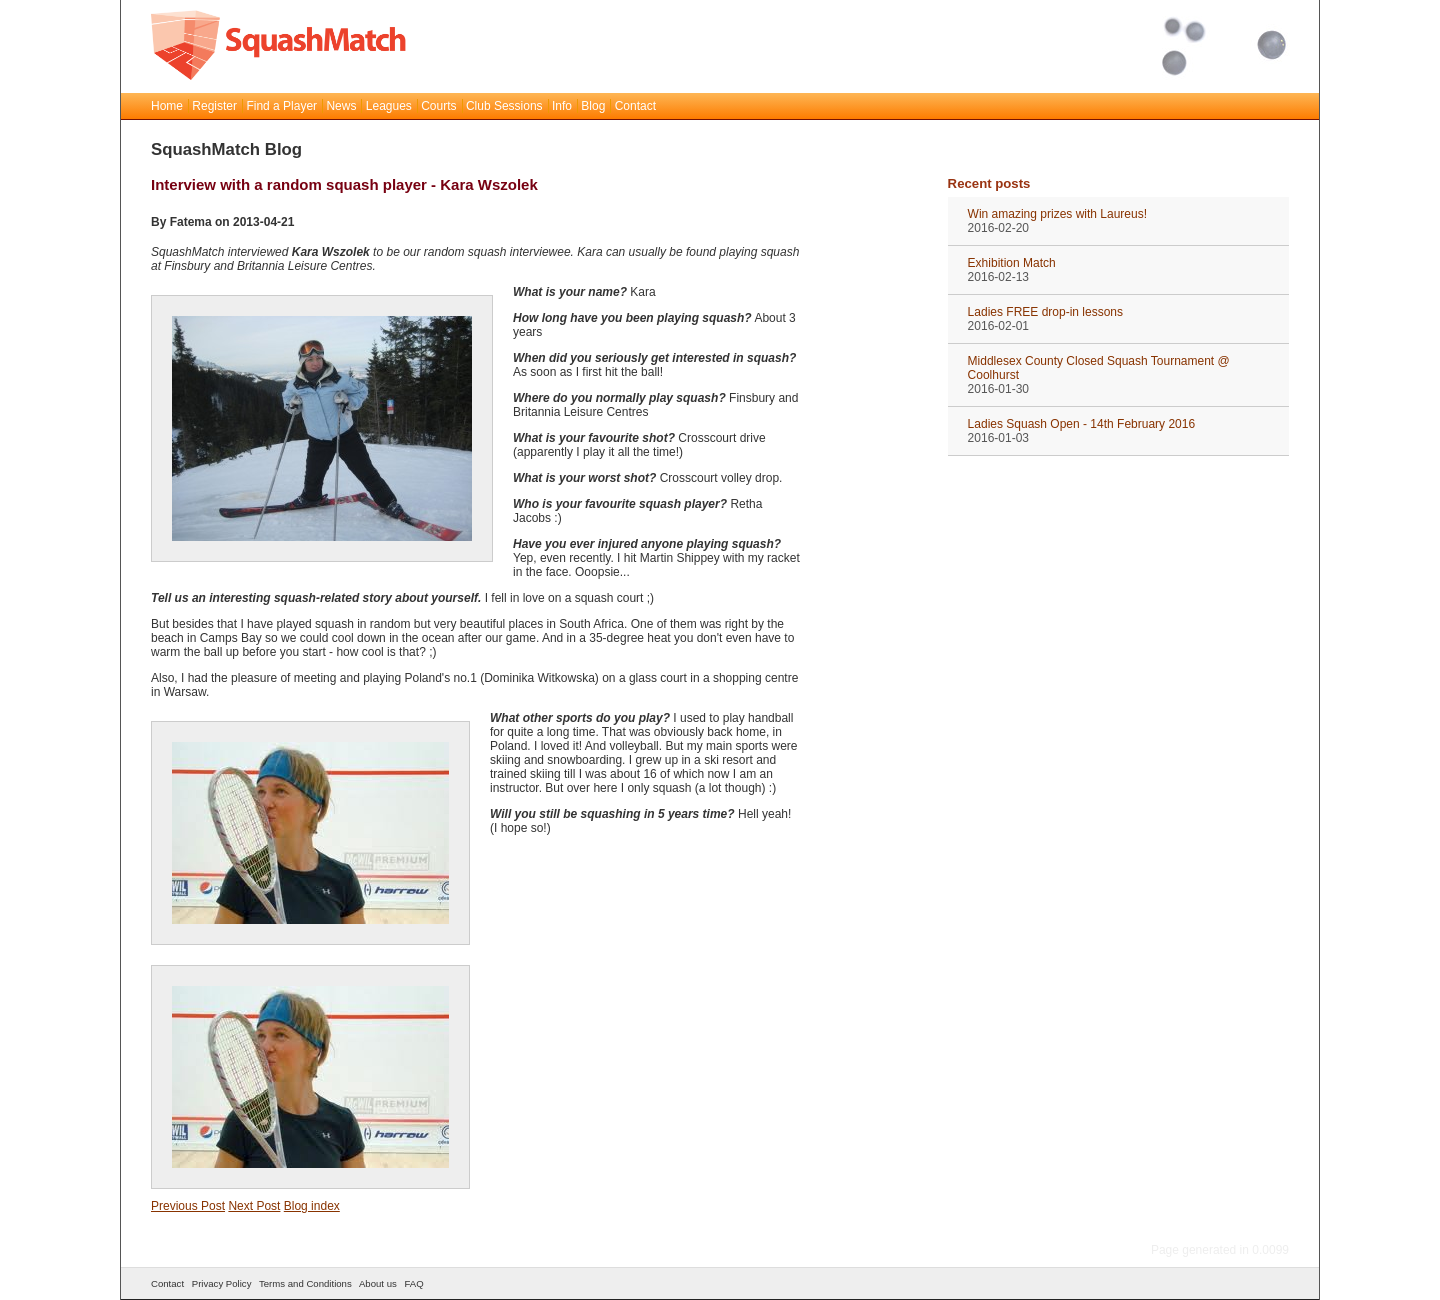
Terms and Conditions (305, 1283)
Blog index (312, 1206)
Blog (593, 106)
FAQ (413, 1283)
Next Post (254, 1206)
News (341, 106)
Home (167, 106)
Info (562, 106)
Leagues (389, 106)
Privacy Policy (222, 1283)
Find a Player (281, 106)
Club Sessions (504, 106)
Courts (438, 106)
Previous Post (188, 1206)
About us (378, 1283)
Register (214, 106)
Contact (635, 106)
